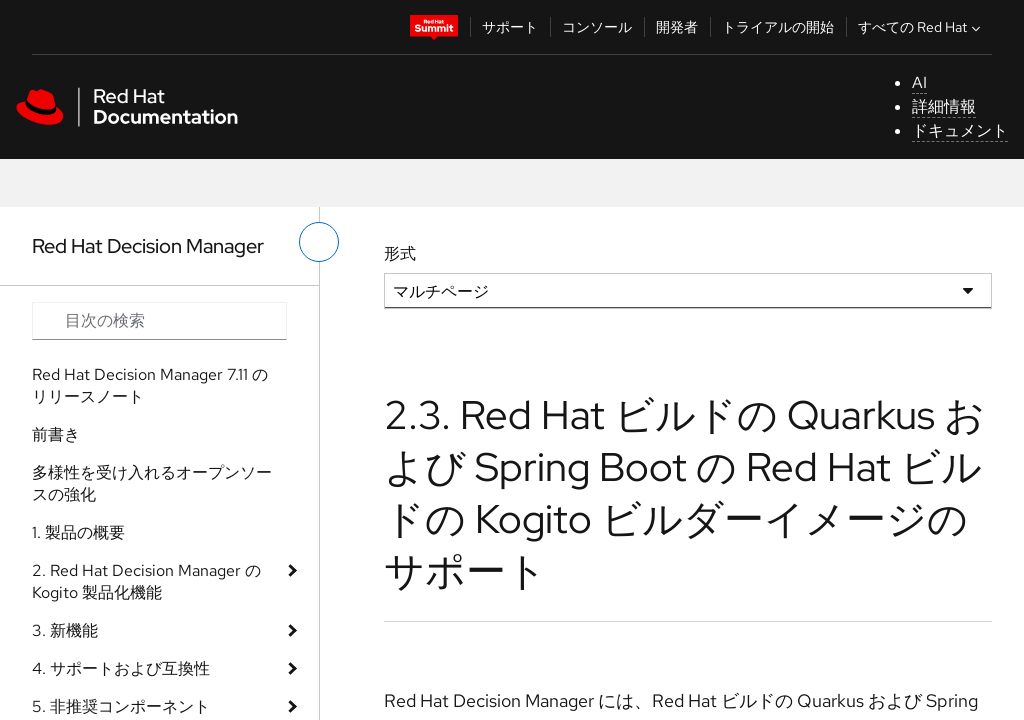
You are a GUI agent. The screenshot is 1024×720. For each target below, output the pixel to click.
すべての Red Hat (921, 27)
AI (919, 82)
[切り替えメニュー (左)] (319, 242)
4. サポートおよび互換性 (121, 668)
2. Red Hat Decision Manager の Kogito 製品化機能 (146, 581)
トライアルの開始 (778, 27)
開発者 (677, 27)
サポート (510, 27)
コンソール (597, 27)
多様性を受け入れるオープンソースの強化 (152, 483)
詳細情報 (944, 106)
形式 (400, 253)
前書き (56, 434)
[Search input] (159, 321)
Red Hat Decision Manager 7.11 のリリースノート (150, 385)
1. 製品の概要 (78, 532)
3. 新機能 (65, 630)
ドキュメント (960, 130)
